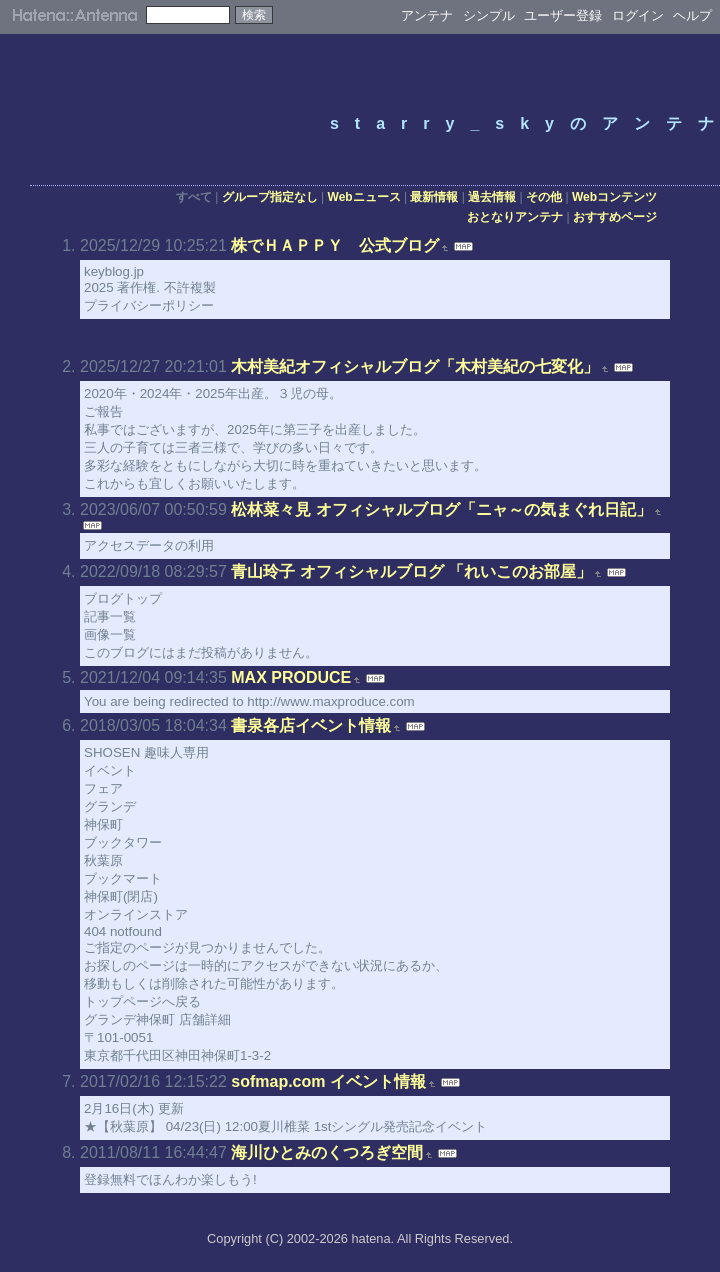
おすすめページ (615, 217)
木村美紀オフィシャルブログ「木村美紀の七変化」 (415, 366)
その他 (544, 197)
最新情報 (434, 197)
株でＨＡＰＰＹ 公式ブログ (335, 245)
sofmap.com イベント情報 (328, 1081)
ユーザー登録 (563, 15)
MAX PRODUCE (291, 677)
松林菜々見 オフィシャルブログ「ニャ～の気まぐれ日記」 (441, 509)
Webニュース (364, 197)
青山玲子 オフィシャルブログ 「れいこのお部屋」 (411, 571)
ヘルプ (692, 15)
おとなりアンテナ (515, 217)
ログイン (638, 15)
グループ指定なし (270, 197)
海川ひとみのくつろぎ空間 (327, 1152)
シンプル (489, 15)
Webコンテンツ (614, 197)
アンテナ (427, 15)
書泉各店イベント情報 (311, 725)
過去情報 (492, 197)
